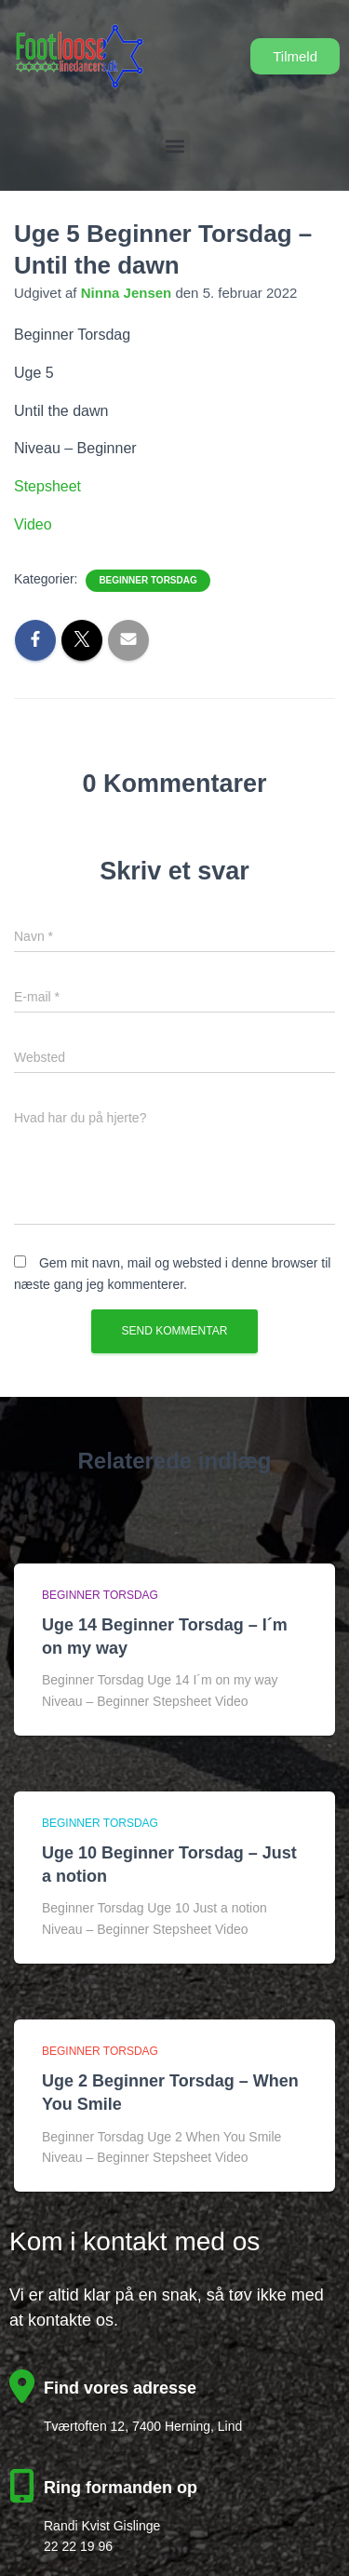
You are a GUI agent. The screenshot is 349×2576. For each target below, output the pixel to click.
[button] (174, 145)
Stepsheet (47, 486)
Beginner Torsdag (147, 580)
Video (33, 524)
